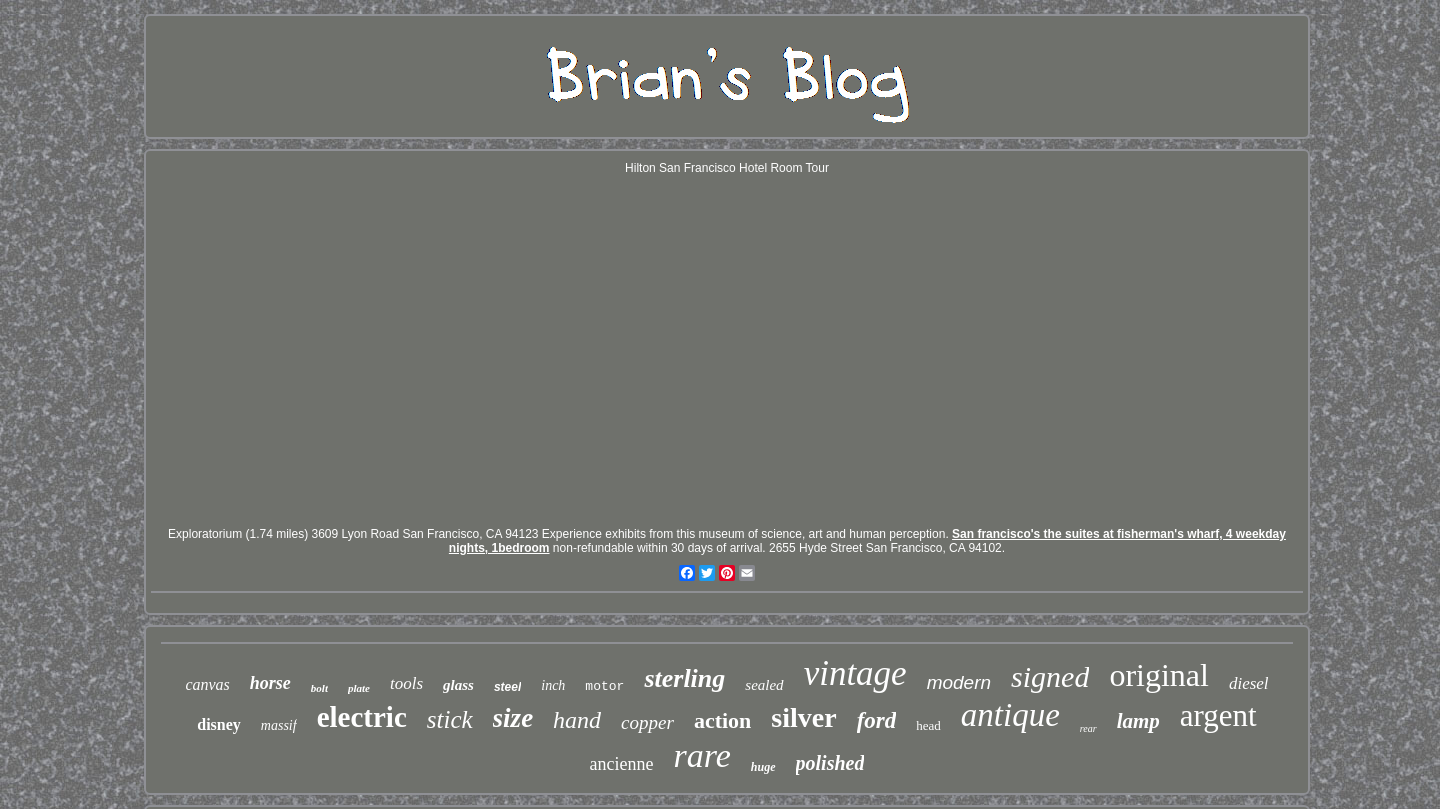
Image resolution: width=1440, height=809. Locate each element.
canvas (207, 684)
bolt (319, 688)
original (1159, 675)
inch (553, 685)
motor (604, 686)
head (928, 725)
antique (1010, 715)
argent (1218, 715)
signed (1050, 676)
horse (270, 683)
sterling (684, 678)
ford (877, 720)
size (513, 718)
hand (577, 720)
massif (279, 725)
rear (1088, 728)
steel (507, 687)
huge (763, 767)
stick (450, 719)
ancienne (622, 764)
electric (362, 717)
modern (959, 682)
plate (359, 688)
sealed (764, 685)
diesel (1249, 683)
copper (647, 722)
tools (406, 683)
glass (458, 685)
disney (219, 724)
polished (830, 763)
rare (702, 755)
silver (803, 717)
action (722, 720)
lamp (1138, 721)
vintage (855, 673)
